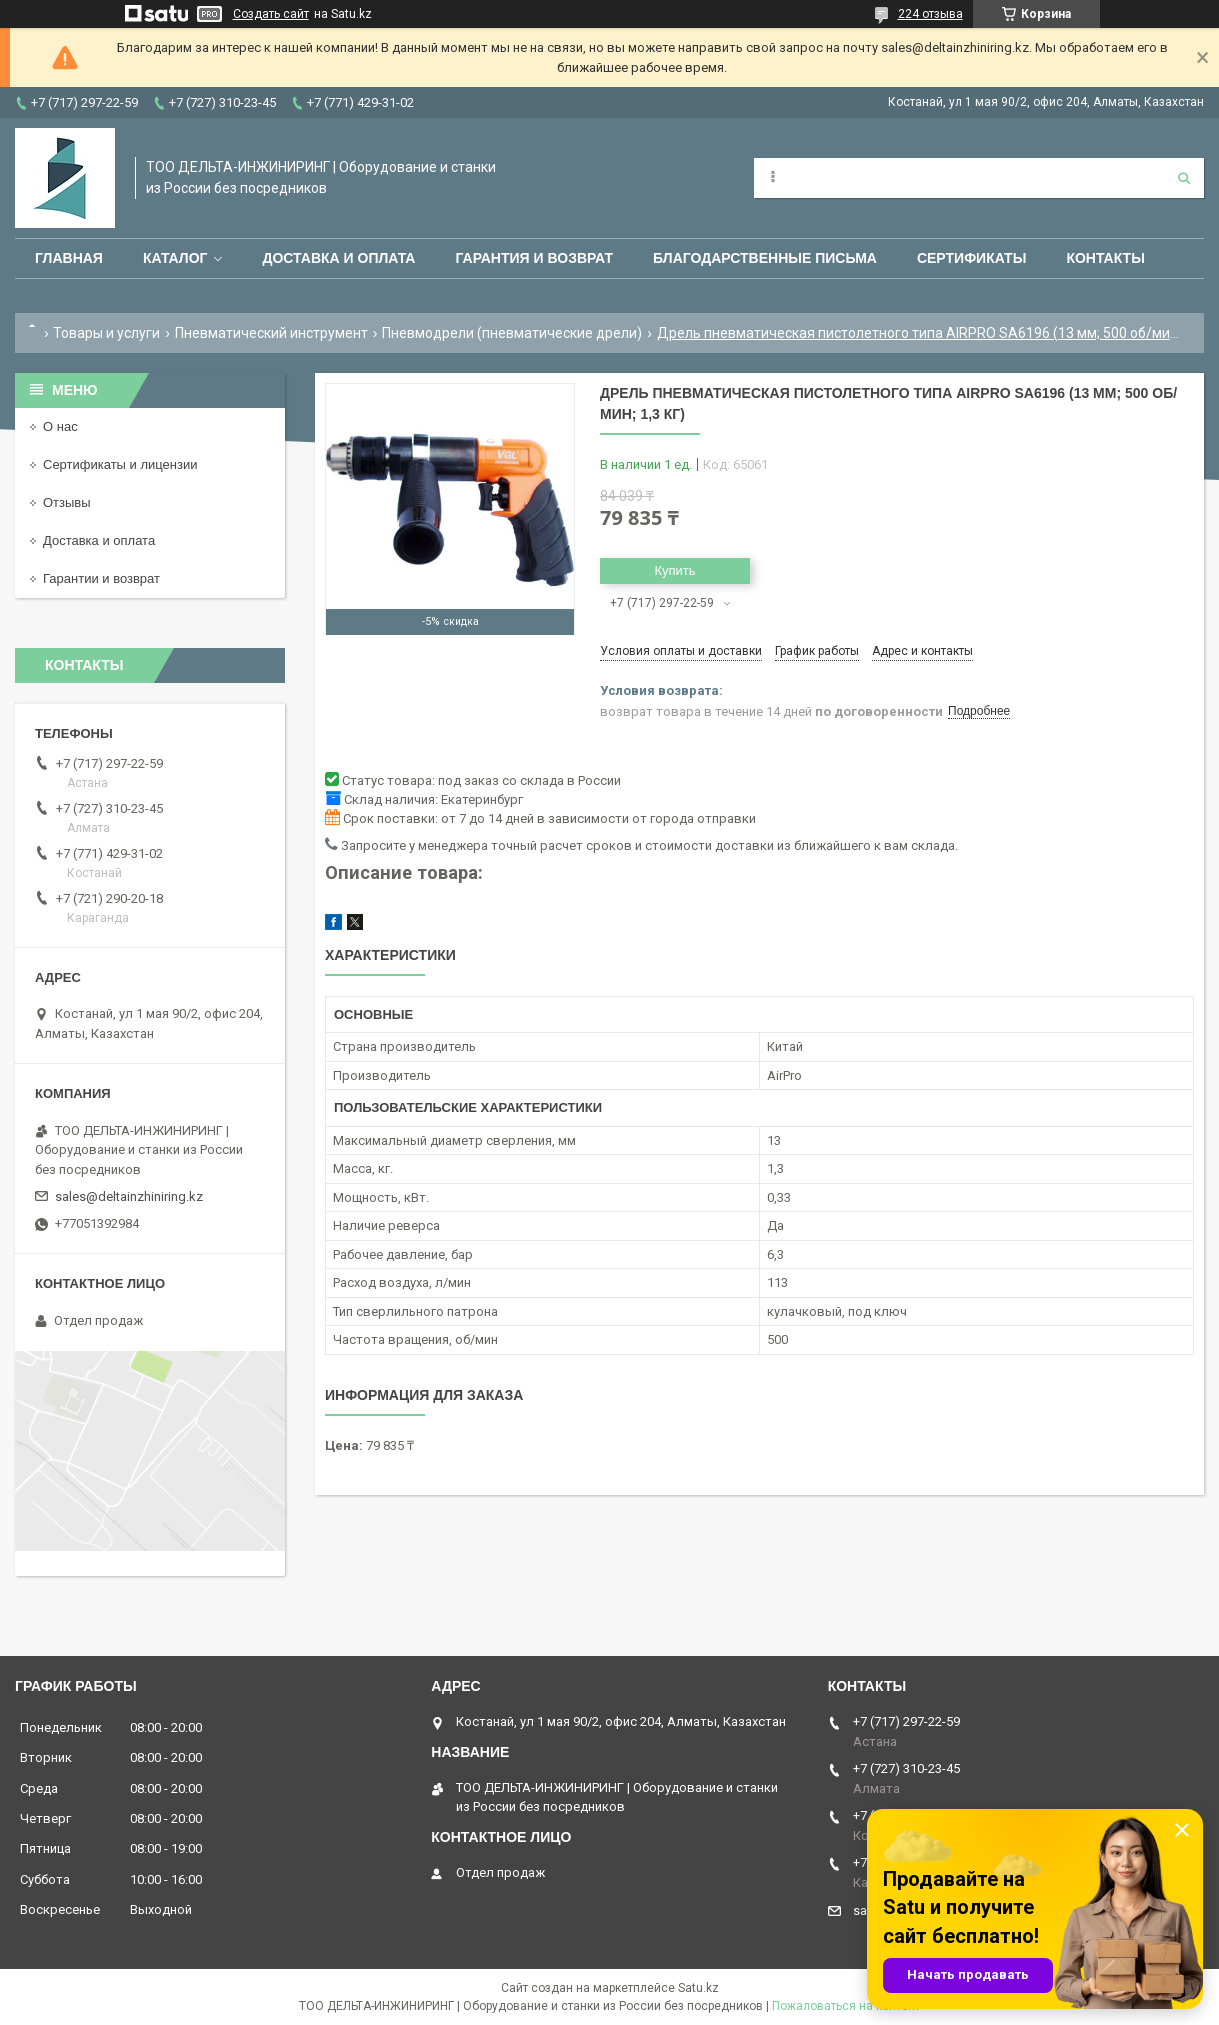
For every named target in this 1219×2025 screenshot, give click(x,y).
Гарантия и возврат (534, 258)
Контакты (1105, 258)
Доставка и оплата (338, 258)
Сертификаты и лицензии (120, 464)
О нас (60, 426)
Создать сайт (271, 14)
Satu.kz (698, 1988)
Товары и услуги (106, 333)
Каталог (175, 258)
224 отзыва (930, 14)
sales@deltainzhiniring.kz (129, 1196)
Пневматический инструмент (271, 333)
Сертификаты (971, 258)
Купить (674, 570)
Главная (69, 258)
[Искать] (1184, 178)
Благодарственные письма (765, 258)
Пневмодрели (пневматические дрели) (512, 333)
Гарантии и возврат (101, 578)
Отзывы (67, 502)
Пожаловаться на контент (846, 2006)
